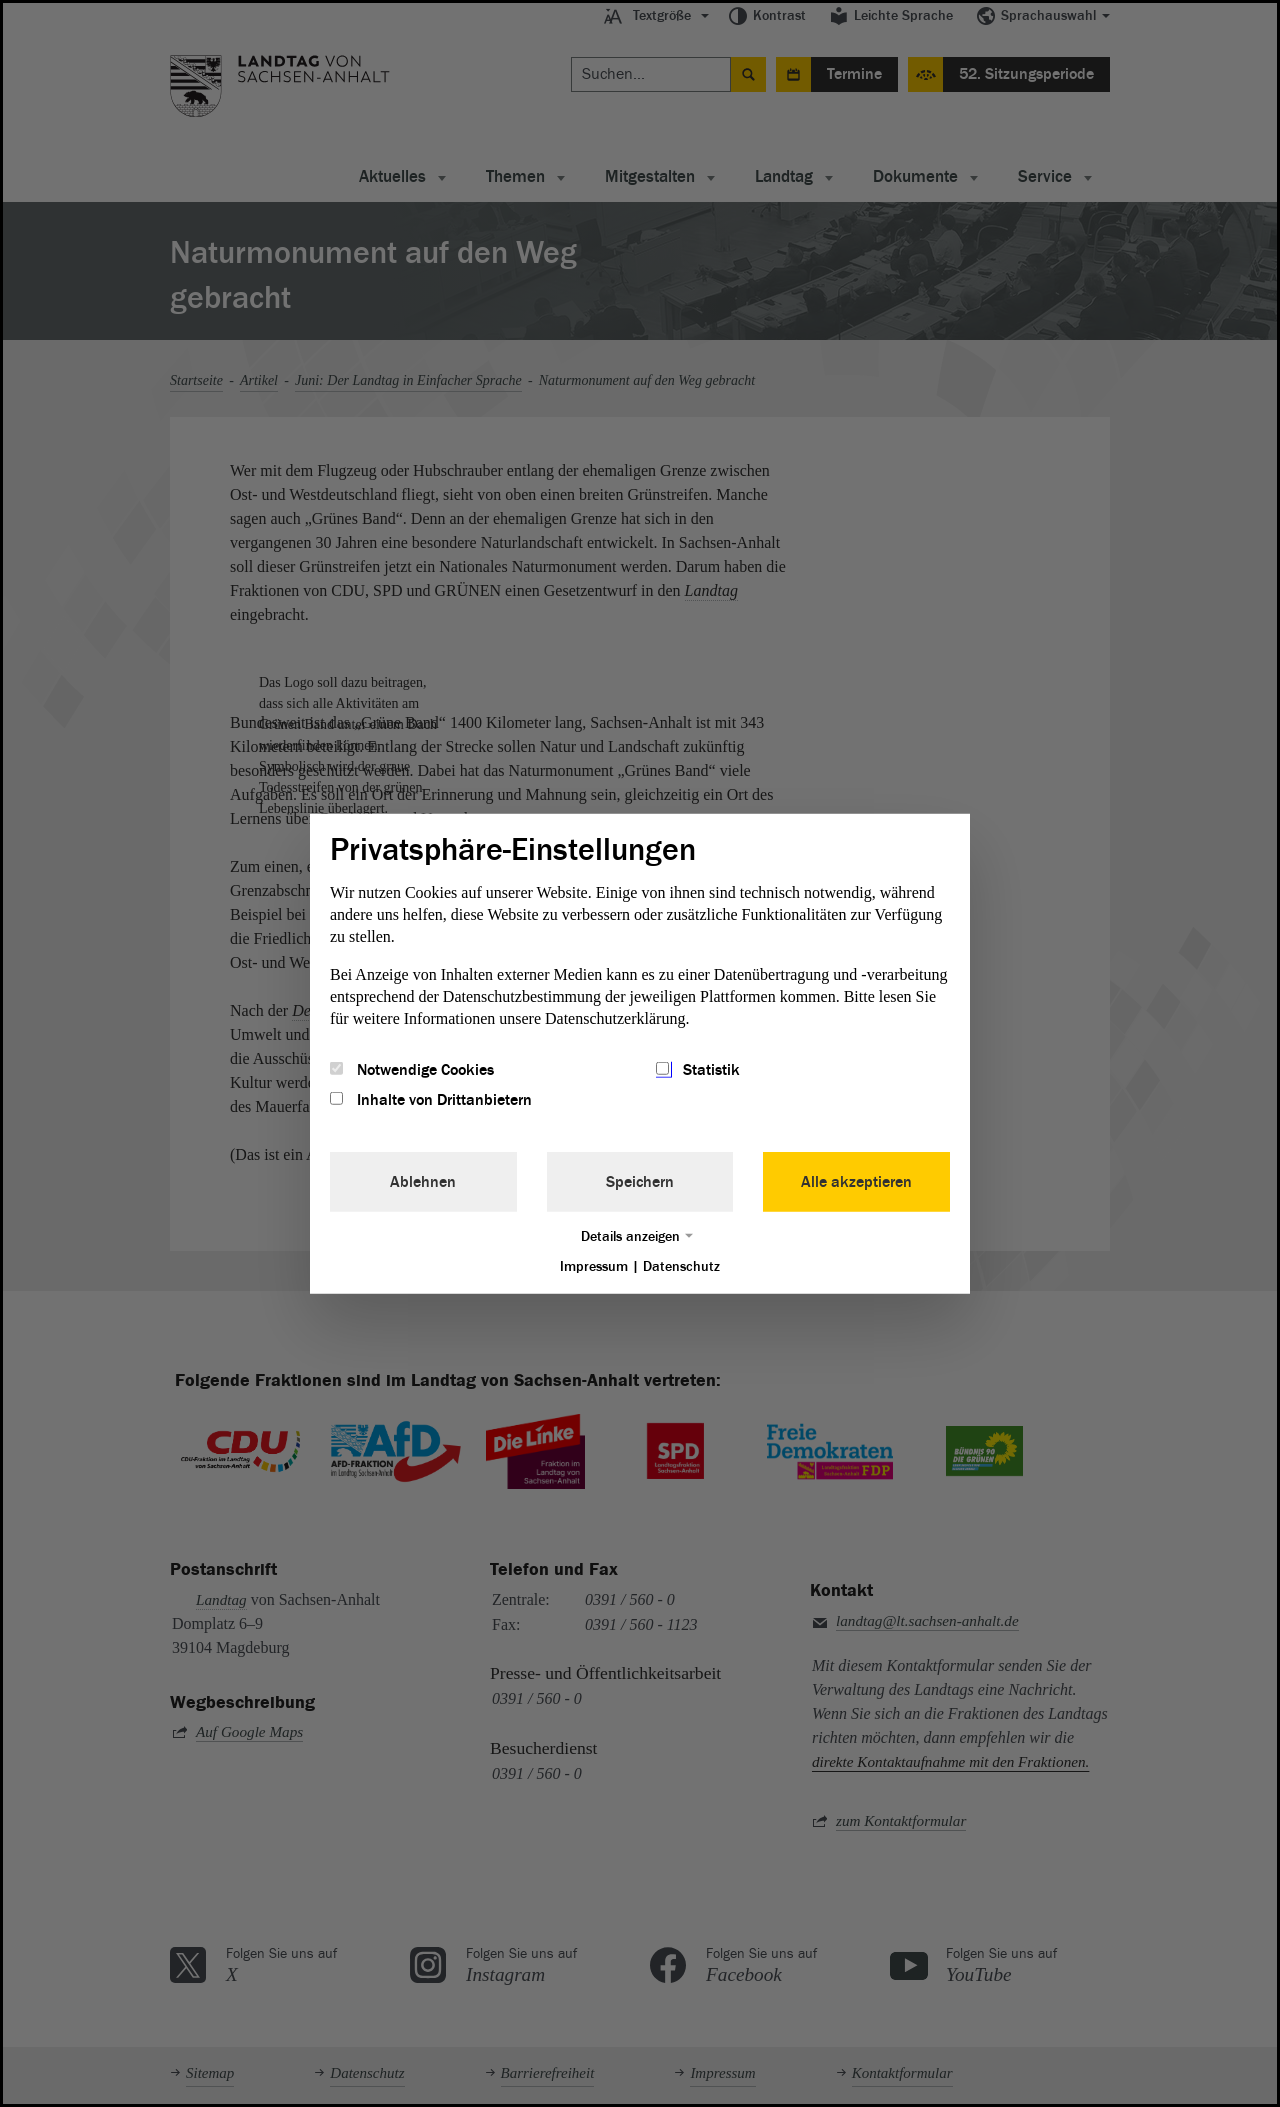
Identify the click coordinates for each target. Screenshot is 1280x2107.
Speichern (640, 1182)
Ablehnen (423, 1182)
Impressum (594, 1266)
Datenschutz (681, 1266)
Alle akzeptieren (856, 1182)
